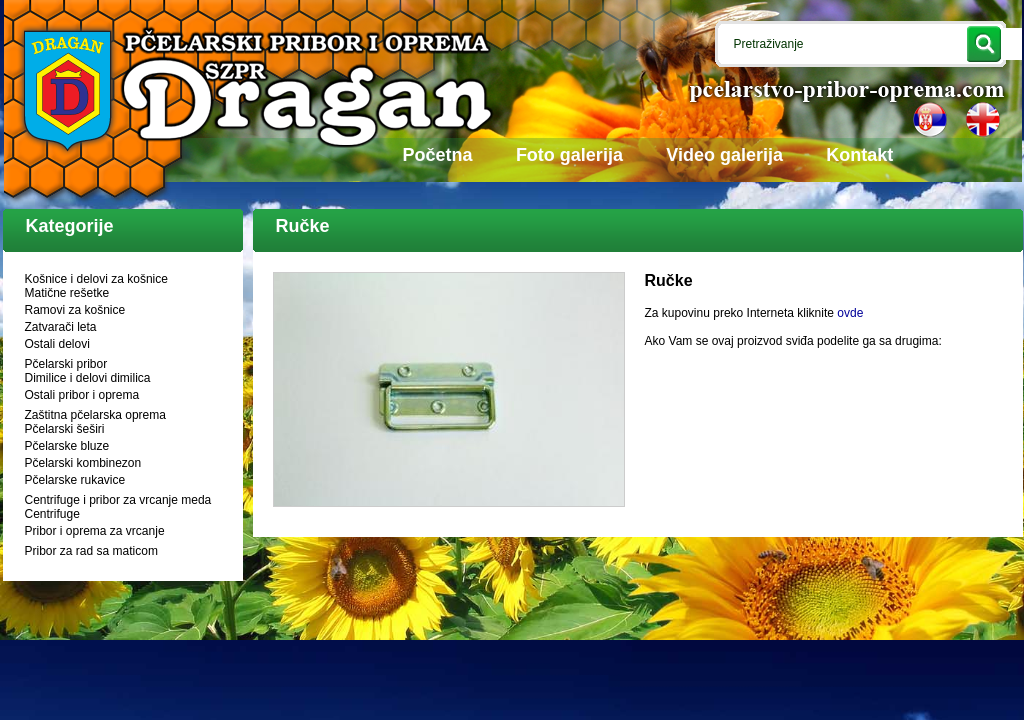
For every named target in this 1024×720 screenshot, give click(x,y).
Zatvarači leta (61, 327)
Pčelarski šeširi (65, 429)
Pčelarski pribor (66, 364)
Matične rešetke (67, 293)
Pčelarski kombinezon (83, 463)
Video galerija (724, 155)
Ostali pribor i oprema (82, 395)
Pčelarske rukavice (75, 480)
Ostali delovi (57, 344)
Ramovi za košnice (75, 310)
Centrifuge (52, 514)
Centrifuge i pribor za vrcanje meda (118, 500)
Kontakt (859, 155)
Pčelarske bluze (67, 446)
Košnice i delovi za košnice (96, 279)
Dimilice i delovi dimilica (88, 378)
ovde (850, 313)
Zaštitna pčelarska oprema (95, 415)
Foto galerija (569, 155)
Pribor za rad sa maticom (91, 551)
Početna (438, 155)
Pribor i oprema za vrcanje (95, 531)
